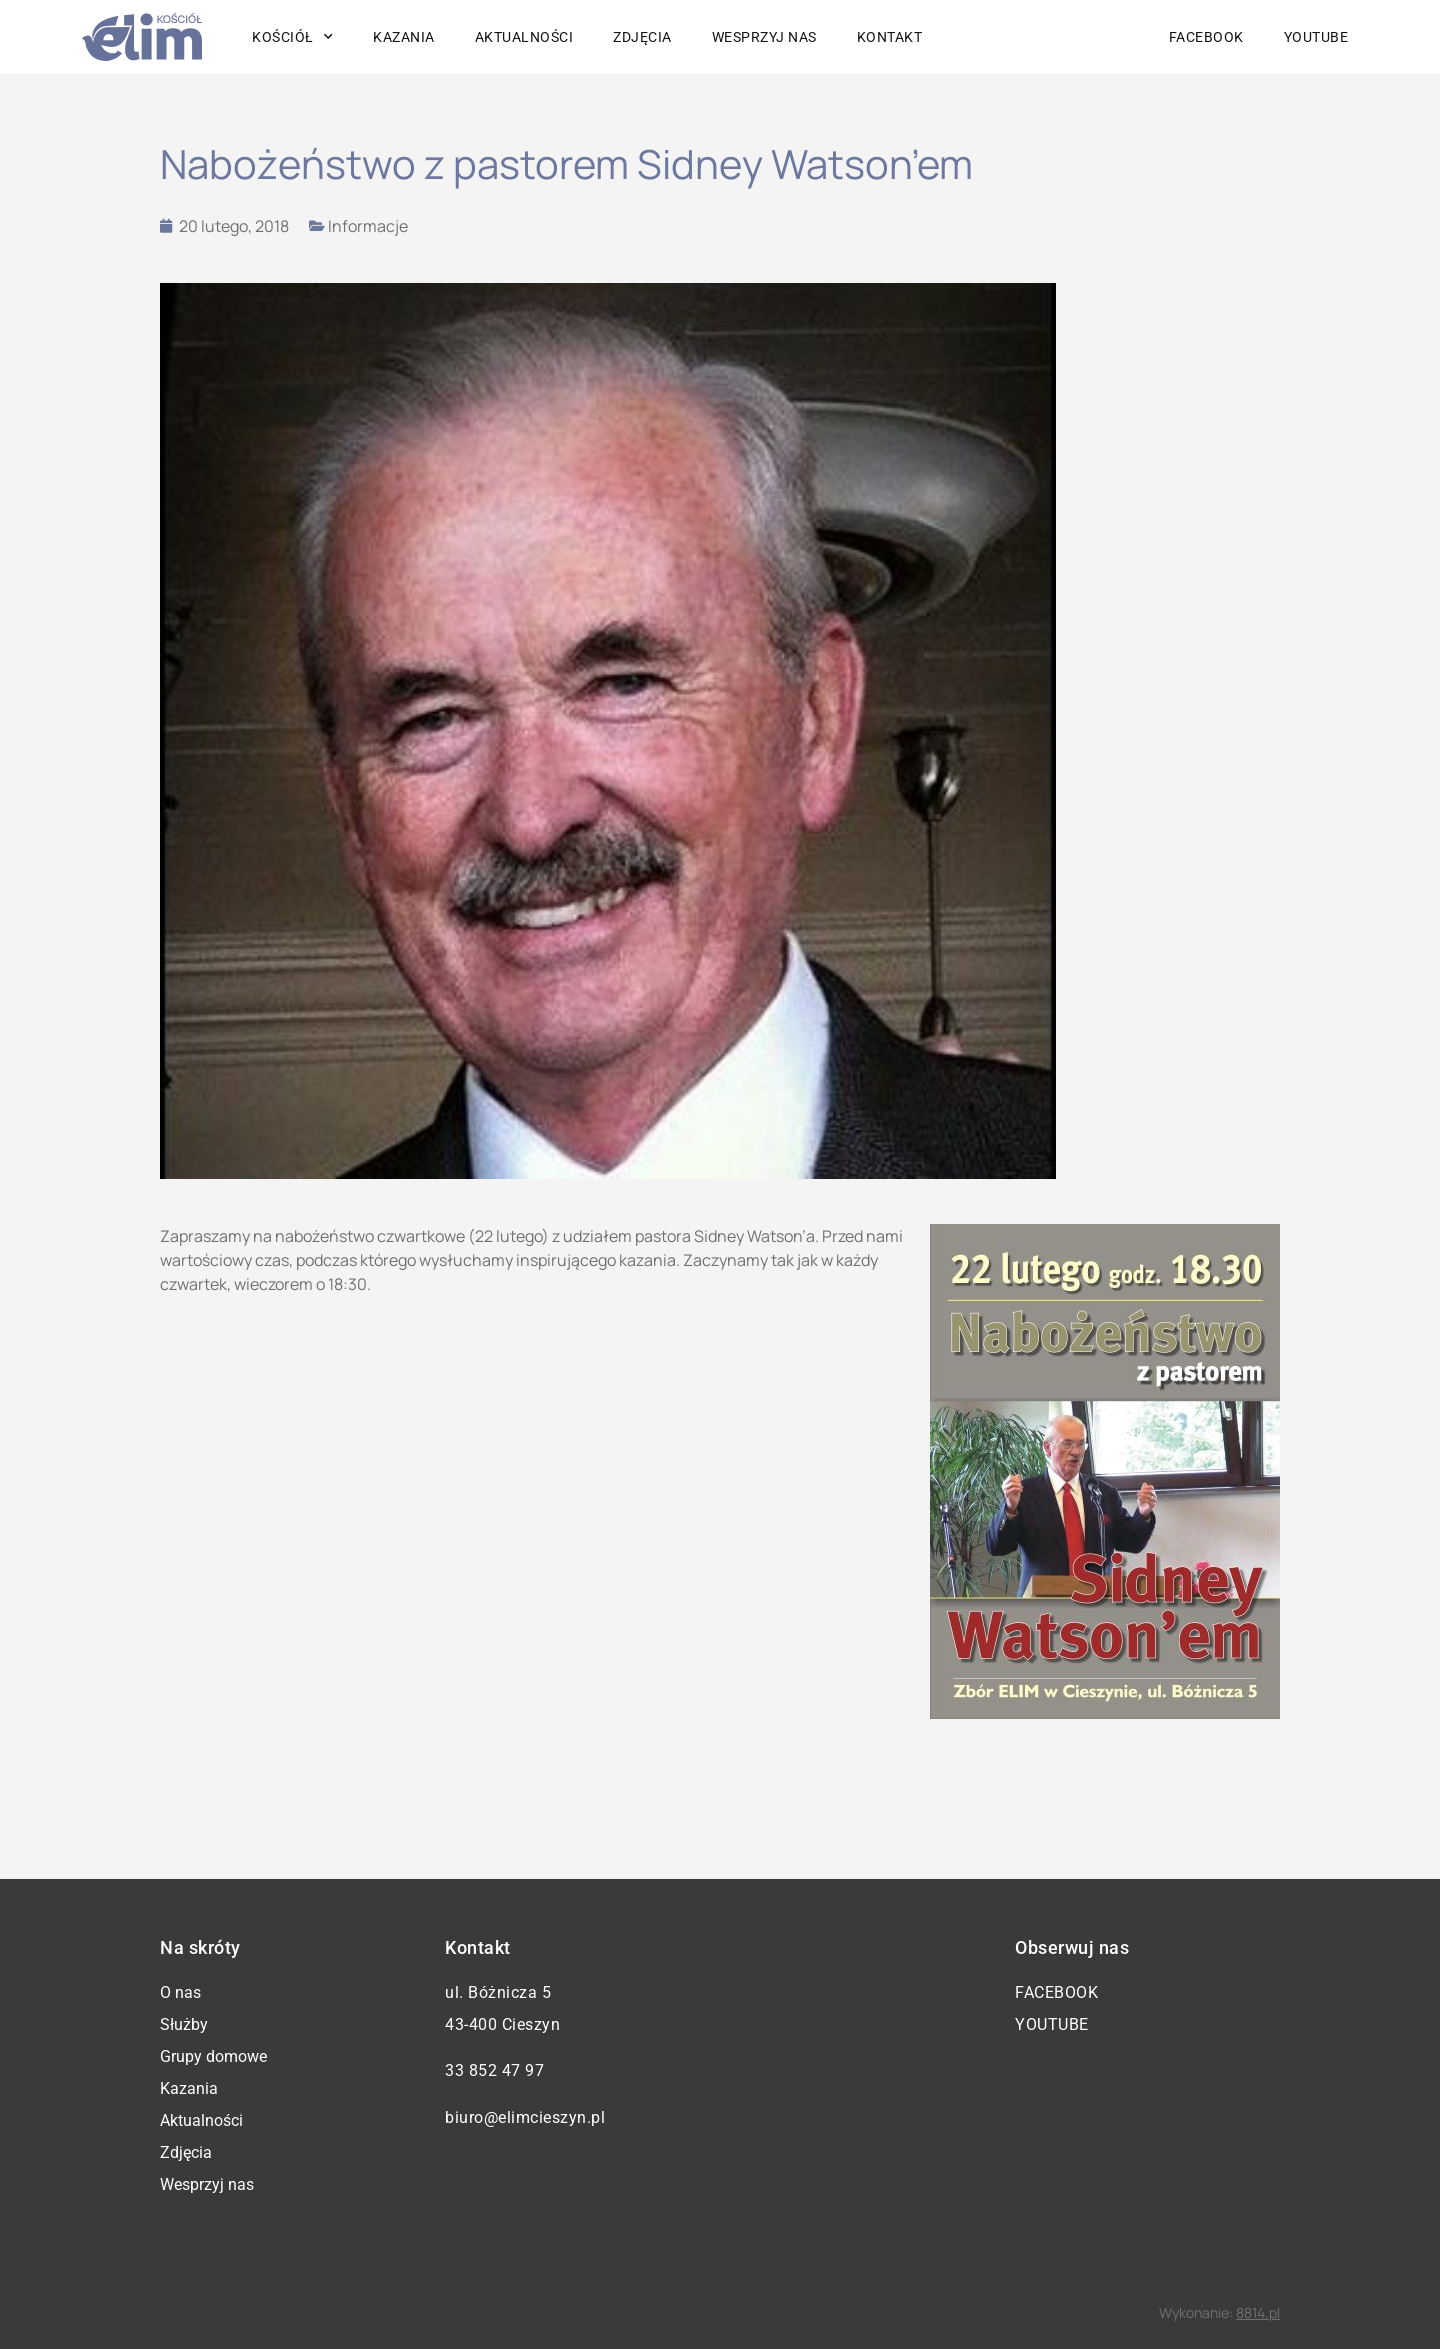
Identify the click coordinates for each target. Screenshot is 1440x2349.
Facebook (1206, 37)
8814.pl (1258, 2312)
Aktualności (524, 37)
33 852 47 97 (494, 2070)
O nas (180, 1992)
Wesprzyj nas (764, 37)
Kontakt (890, 37)
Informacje (368, 226)
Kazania (404, 37)
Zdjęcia (642, 37)
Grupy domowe (213, 2056)
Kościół (292, 37)
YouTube (1316, 37)
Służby (184, 2024)
